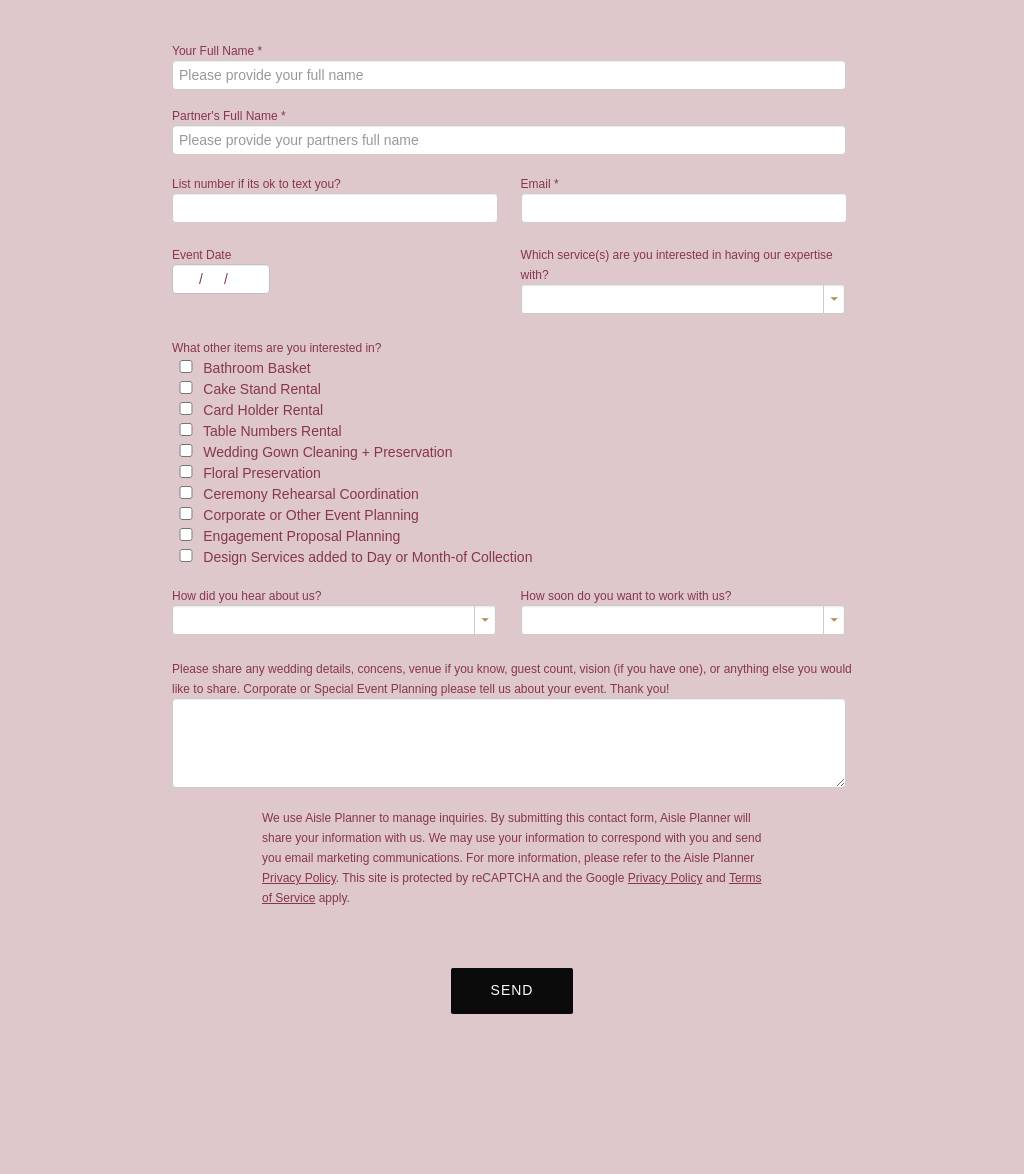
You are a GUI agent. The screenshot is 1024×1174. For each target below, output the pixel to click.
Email (540, 184)
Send (512, 990)
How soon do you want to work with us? (626, 596)
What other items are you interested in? (276, 348)
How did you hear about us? (246, 596)
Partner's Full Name (229, 116)
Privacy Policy (299, 878)
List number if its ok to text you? (256, 184)
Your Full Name (217, 51)
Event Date (201, 255)
